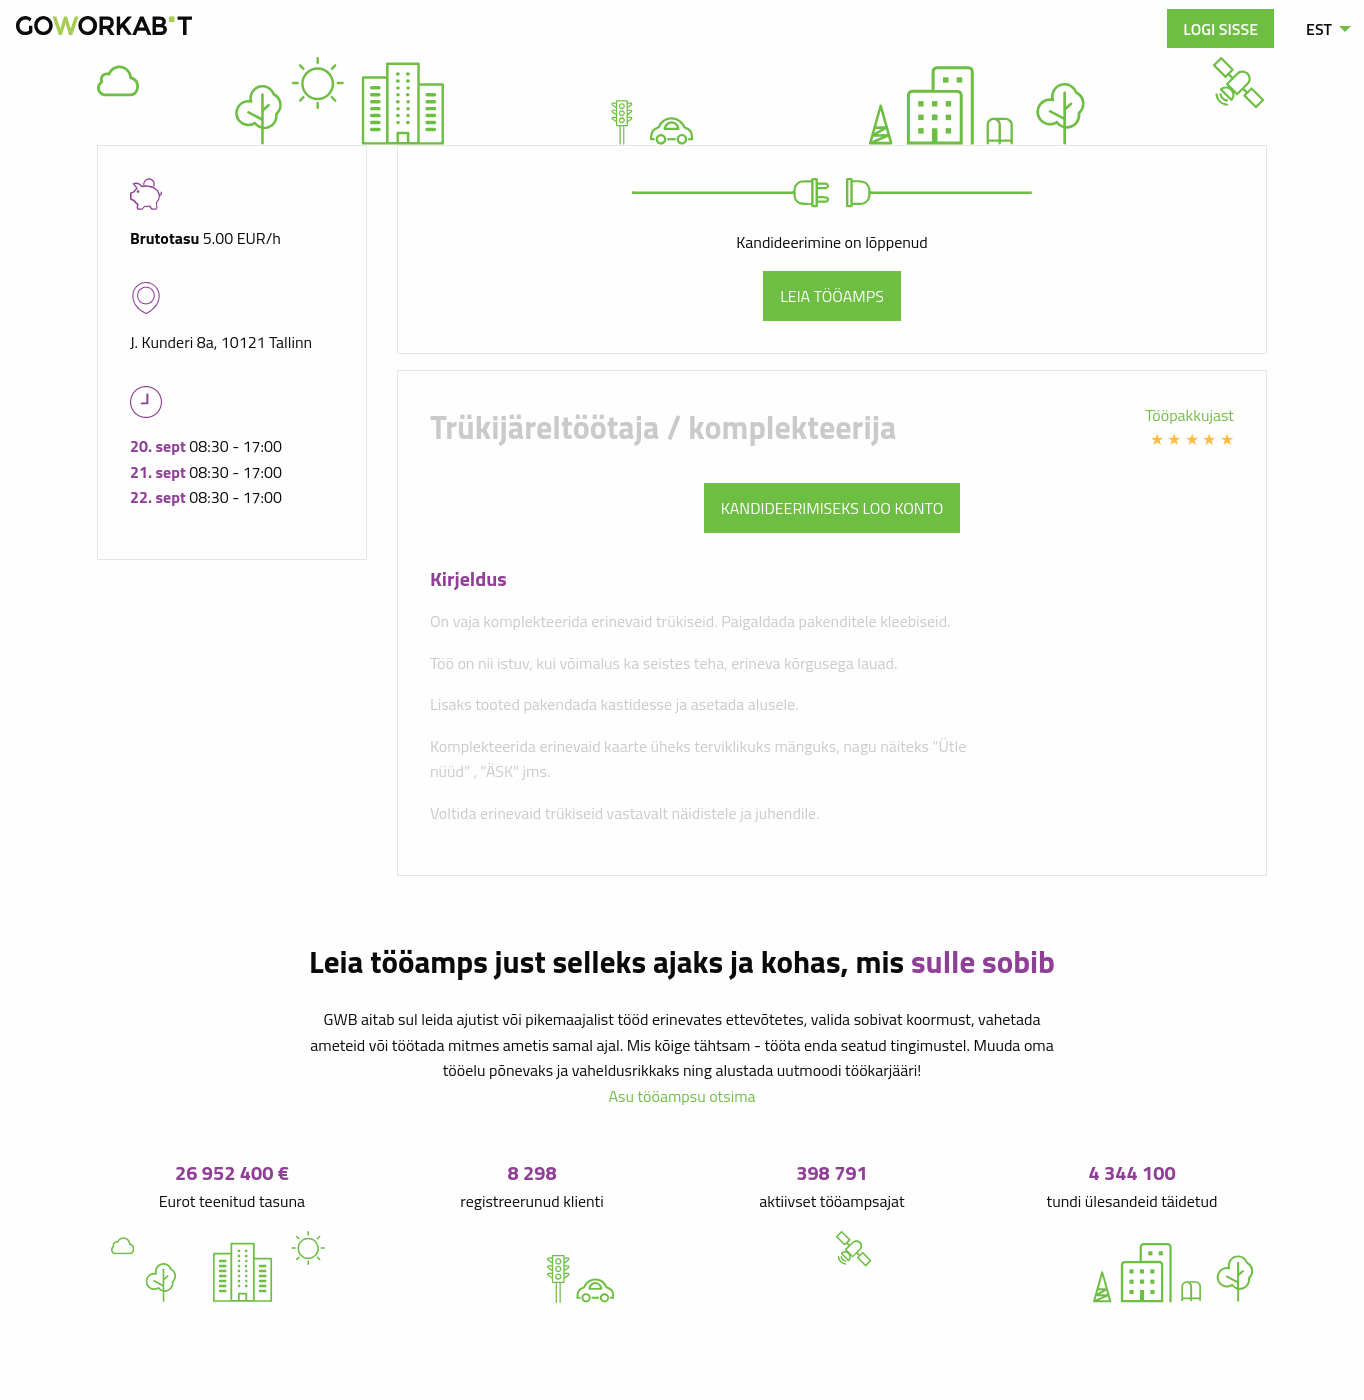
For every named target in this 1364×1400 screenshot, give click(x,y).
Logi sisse (1220, 29)
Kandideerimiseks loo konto (832, 508)
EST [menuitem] (1319, 29)
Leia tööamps (832, 296)
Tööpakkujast (1189, 415)
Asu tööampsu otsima (681, 1096)
